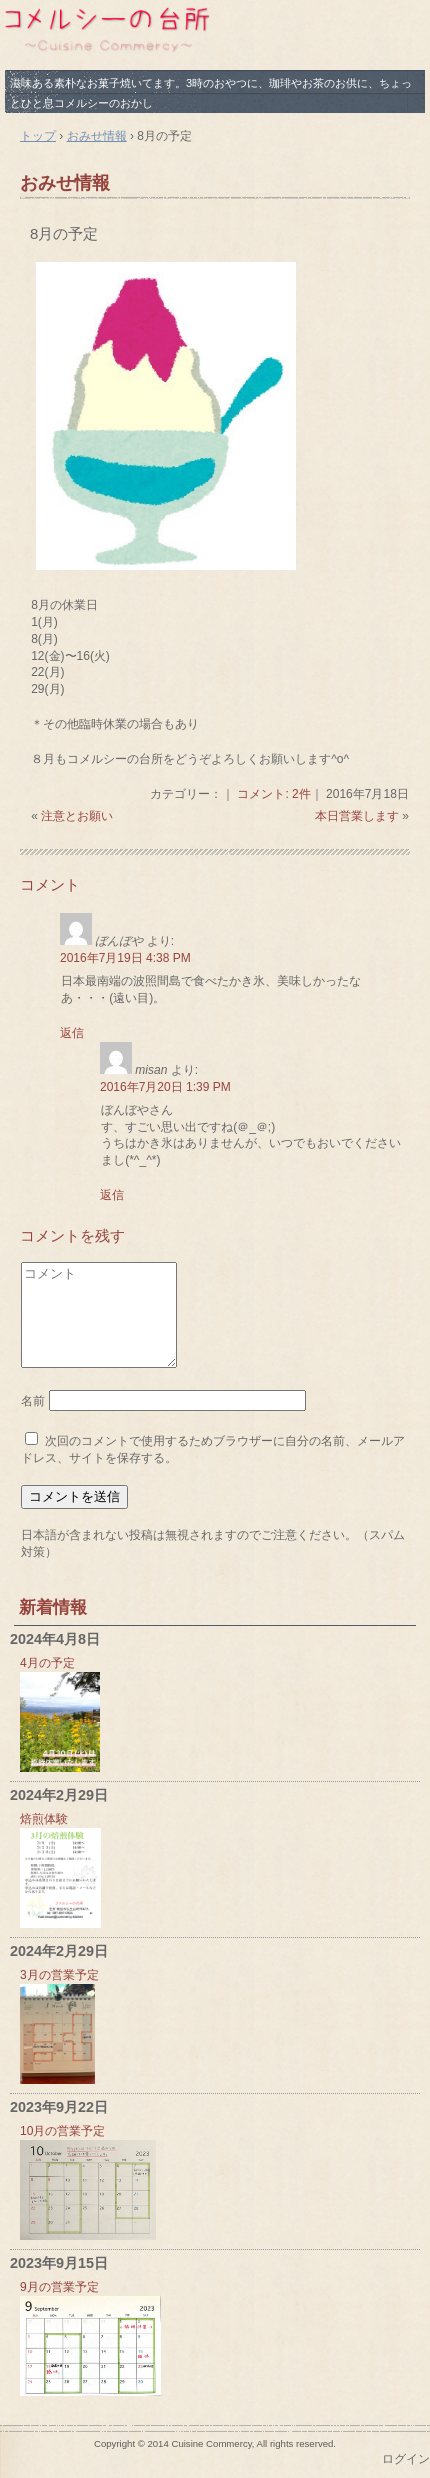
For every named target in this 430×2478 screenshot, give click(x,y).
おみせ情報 (65, 183)
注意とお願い (77, 816)
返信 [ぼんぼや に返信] (72, 1033)
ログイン (406, 2459)
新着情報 (53, 1607)
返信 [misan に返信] (112, 1195)
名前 (33, 1401)
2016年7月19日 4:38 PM (125, 958)
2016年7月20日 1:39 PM (165, 1087)
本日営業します (357, 816)
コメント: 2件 (273, 794)
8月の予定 (64, 233)
